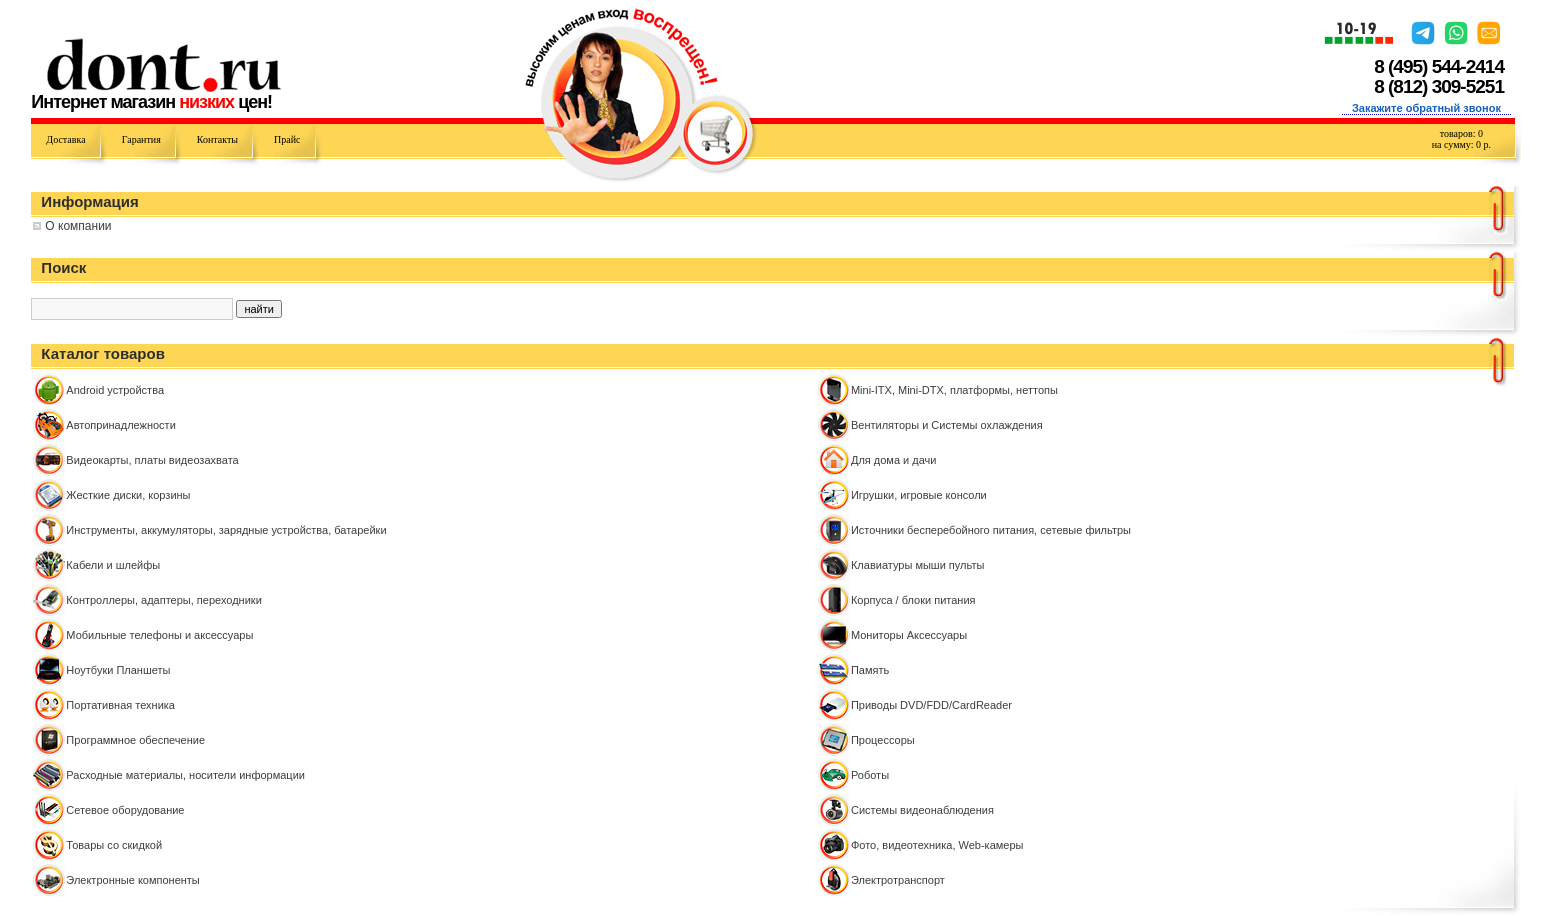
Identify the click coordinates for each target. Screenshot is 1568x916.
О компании (78, 226)
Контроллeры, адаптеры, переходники (163, 600)
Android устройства (115, 390)
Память (870, 670)
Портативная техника (120, 705)
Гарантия (141, 139)
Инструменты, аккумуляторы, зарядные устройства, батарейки (226, 530)
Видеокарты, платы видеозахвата (152, 460)
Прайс (287, 139)
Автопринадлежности (120, 425)
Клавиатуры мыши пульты (917, 565)
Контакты (217, 139)
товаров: (1461, 133)
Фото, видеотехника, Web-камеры (937, 845)
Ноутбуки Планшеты (118, 670)
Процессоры (883, 740)
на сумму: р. (1461, 144)
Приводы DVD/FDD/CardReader (931, 705)
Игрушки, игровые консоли (919, 495)
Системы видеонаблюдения (922, 810)
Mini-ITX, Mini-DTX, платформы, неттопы (954, 390)
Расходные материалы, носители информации (185, 775)
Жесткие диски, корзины (128, 495)
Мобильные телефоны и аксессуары (159, 635)
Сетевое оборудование (125, 810)
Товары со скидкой (114, 845)
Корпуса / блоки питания (913, 600)
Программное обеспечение (135, 740)
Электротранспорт (898, 880)
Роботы (870, 775)
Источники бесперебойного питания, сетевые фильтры (991, 530)
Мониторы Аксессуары (909, 635)
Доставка (65, 139)
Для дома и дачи (894, 460)
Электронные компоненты (132, 880)
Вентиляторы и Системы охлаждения (947, 425)
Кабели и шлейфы (113, 565)
